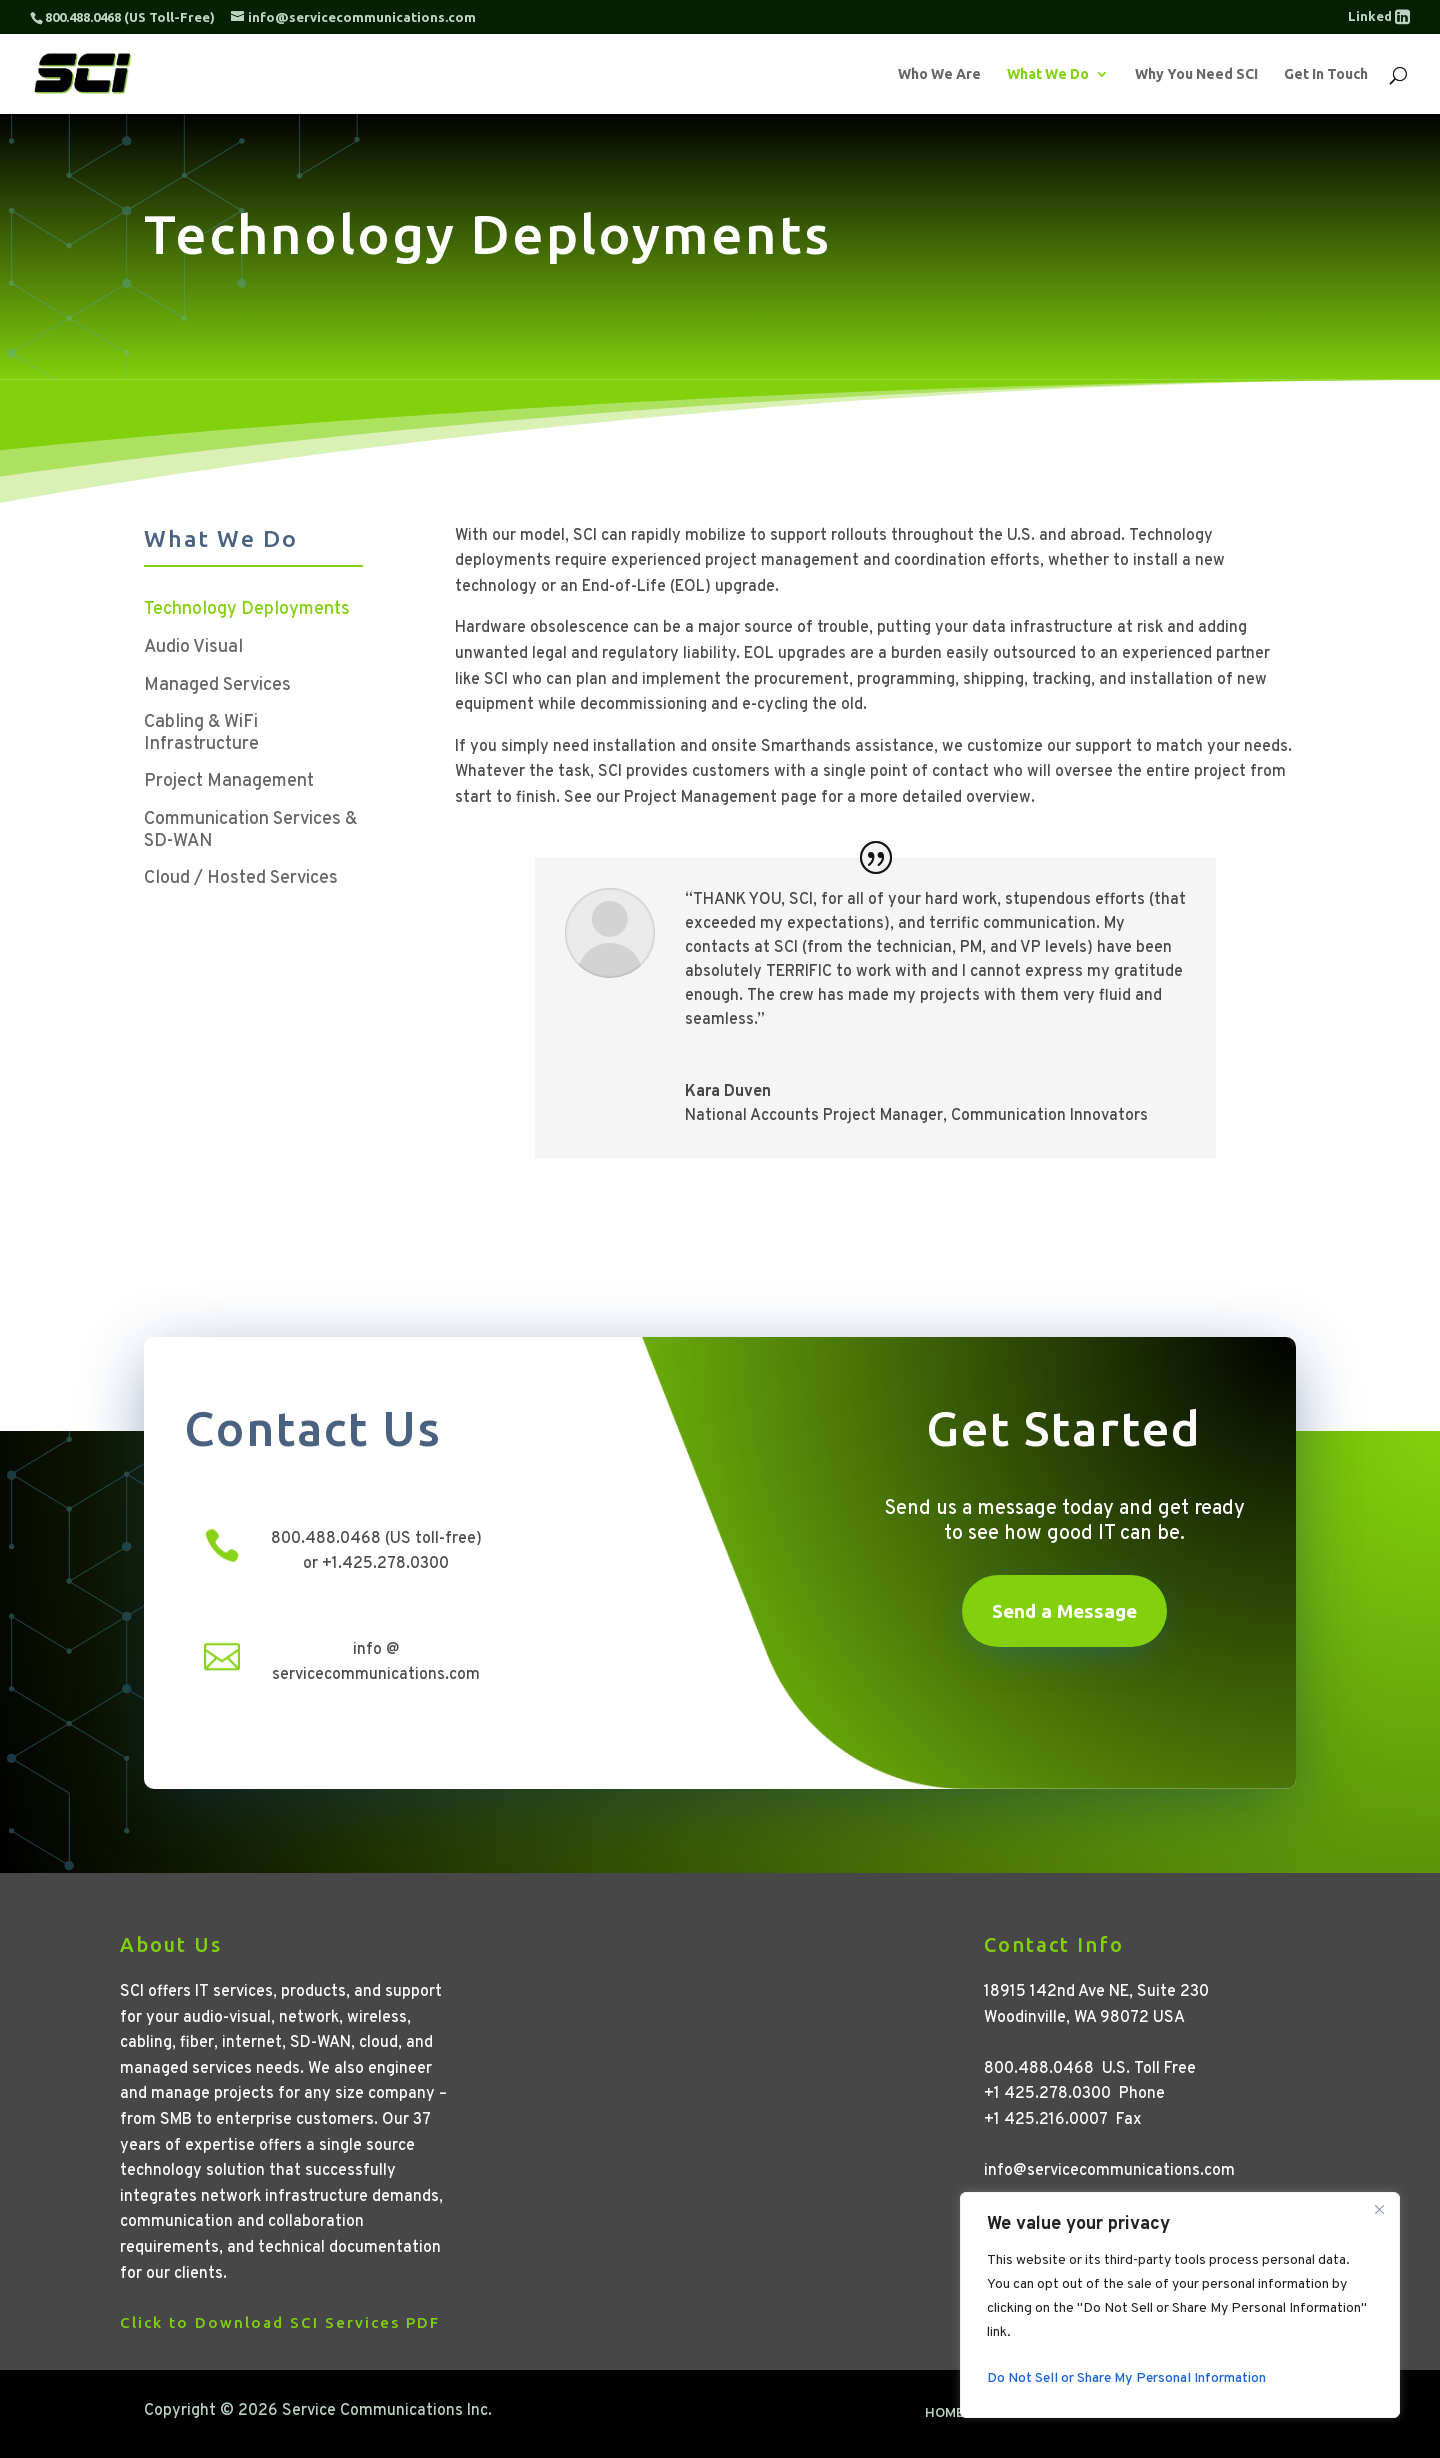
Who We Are (939, 74)
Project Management (229, 782)
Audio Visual (193, 648)
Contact (1264, 2414)
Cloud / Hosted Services (241, 879)
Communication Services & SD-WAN (250, 831)
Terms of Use (1163, 2414)
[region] (1180, 2305)
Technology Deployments (247, 610)
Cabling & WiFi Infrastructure (201, 734)
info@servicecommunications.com (1109, 2171)
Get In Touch (1326, 74)
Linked (1379, 16)
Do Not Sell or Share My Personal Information (1126, 2378)
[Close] (1379, 2209)
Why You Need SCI (1196, 74)
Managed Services (217, 686)
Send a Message (1064, 1611)
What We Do (1048, 74)
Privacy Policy (1040, 2414)
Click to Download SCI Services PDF (280, 2322)
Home (944, 2414)
